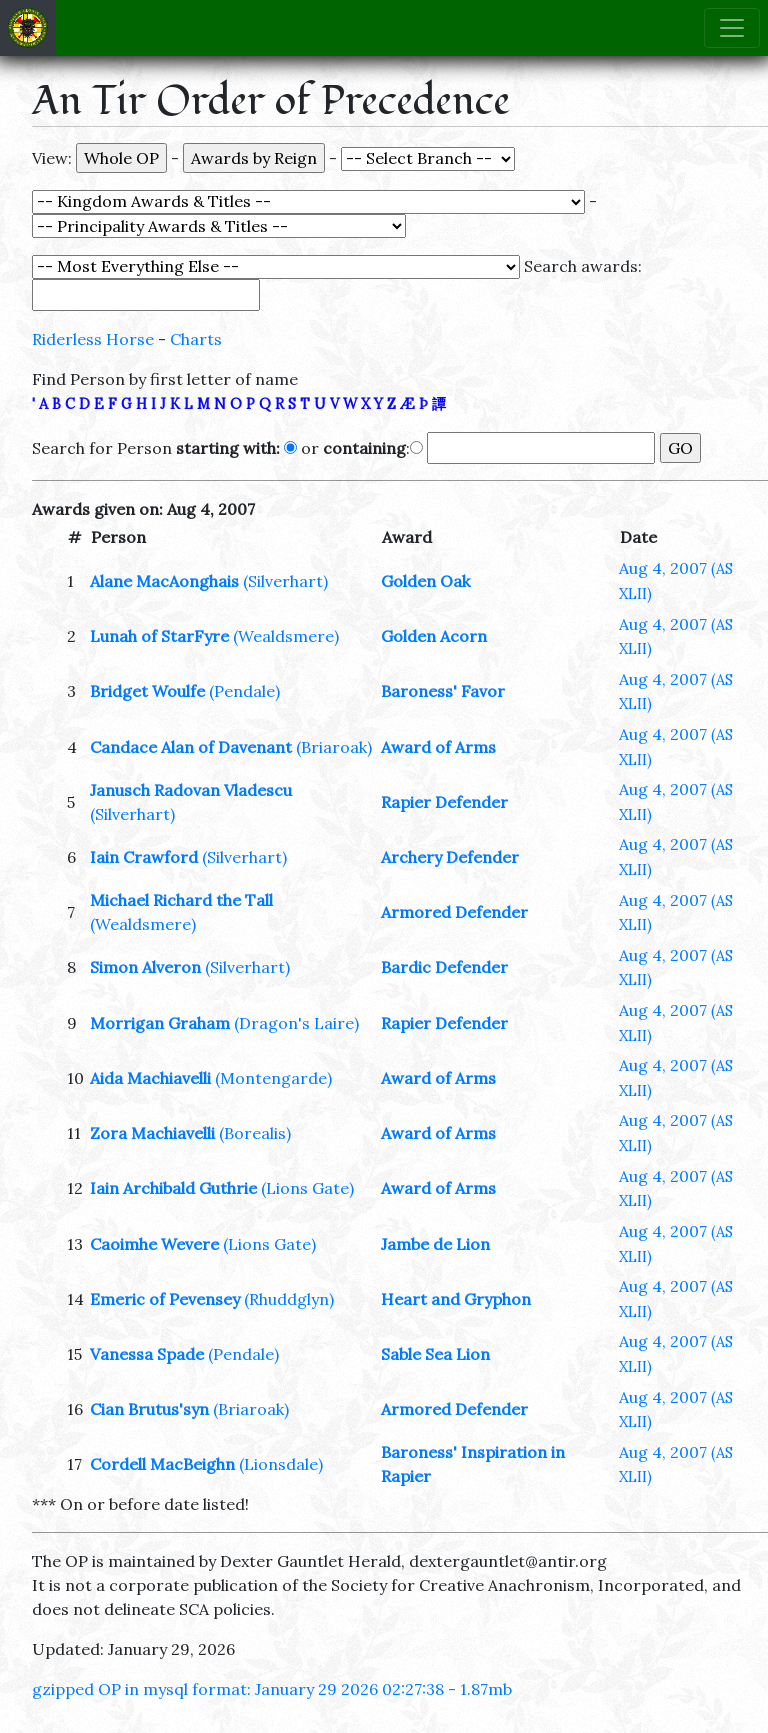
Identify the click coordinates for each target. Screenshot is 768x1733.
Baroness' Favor (443, 691)
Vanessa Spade (147, 1354)
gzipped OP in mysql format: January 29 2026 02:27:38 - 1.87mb (272, 1689)
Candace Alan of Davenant (191, 747)
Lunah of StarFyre (159, 636)
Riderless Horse (93, 339)
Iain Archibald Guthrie (173, 1188)
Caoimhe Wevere (154, 1244)
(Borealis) (255, 1133)
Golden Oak (425, 581)
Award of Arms (438, 747)
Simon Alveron (145, 967)
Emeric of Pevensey (165, 1299)
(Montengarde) (273, 1078)
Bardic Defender (444, 967)
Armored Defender (454, 912)
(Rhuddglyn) (289, 1299)
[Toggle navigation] (732, 28)
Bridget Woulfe (147, 691)
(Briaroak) (334, 747)
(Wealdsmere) (286, 636)
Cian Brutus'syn (149, 1409)
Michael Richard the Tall (181, 900)
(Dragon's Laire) (296, 1023)
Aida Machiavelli (150, 1078)
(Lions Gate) (307, 1188)
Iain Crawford (144, 857)
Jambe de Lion (435, 1244)
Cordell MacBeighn (162, 1464)
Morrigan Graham (160, 1023)
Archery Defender (450, 857)
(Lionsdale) (281, 1464)
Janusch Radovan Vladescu (191, 790)
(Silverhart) (285, 581)
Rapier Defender (444, 802)
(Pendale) (244, 691)
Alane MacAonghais (164, 581)
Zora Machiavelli (152, 1133)
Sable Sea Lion (435, 1354)
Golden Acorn (434, 636)
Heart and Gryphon (456, 1299)
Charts (196, 339)
